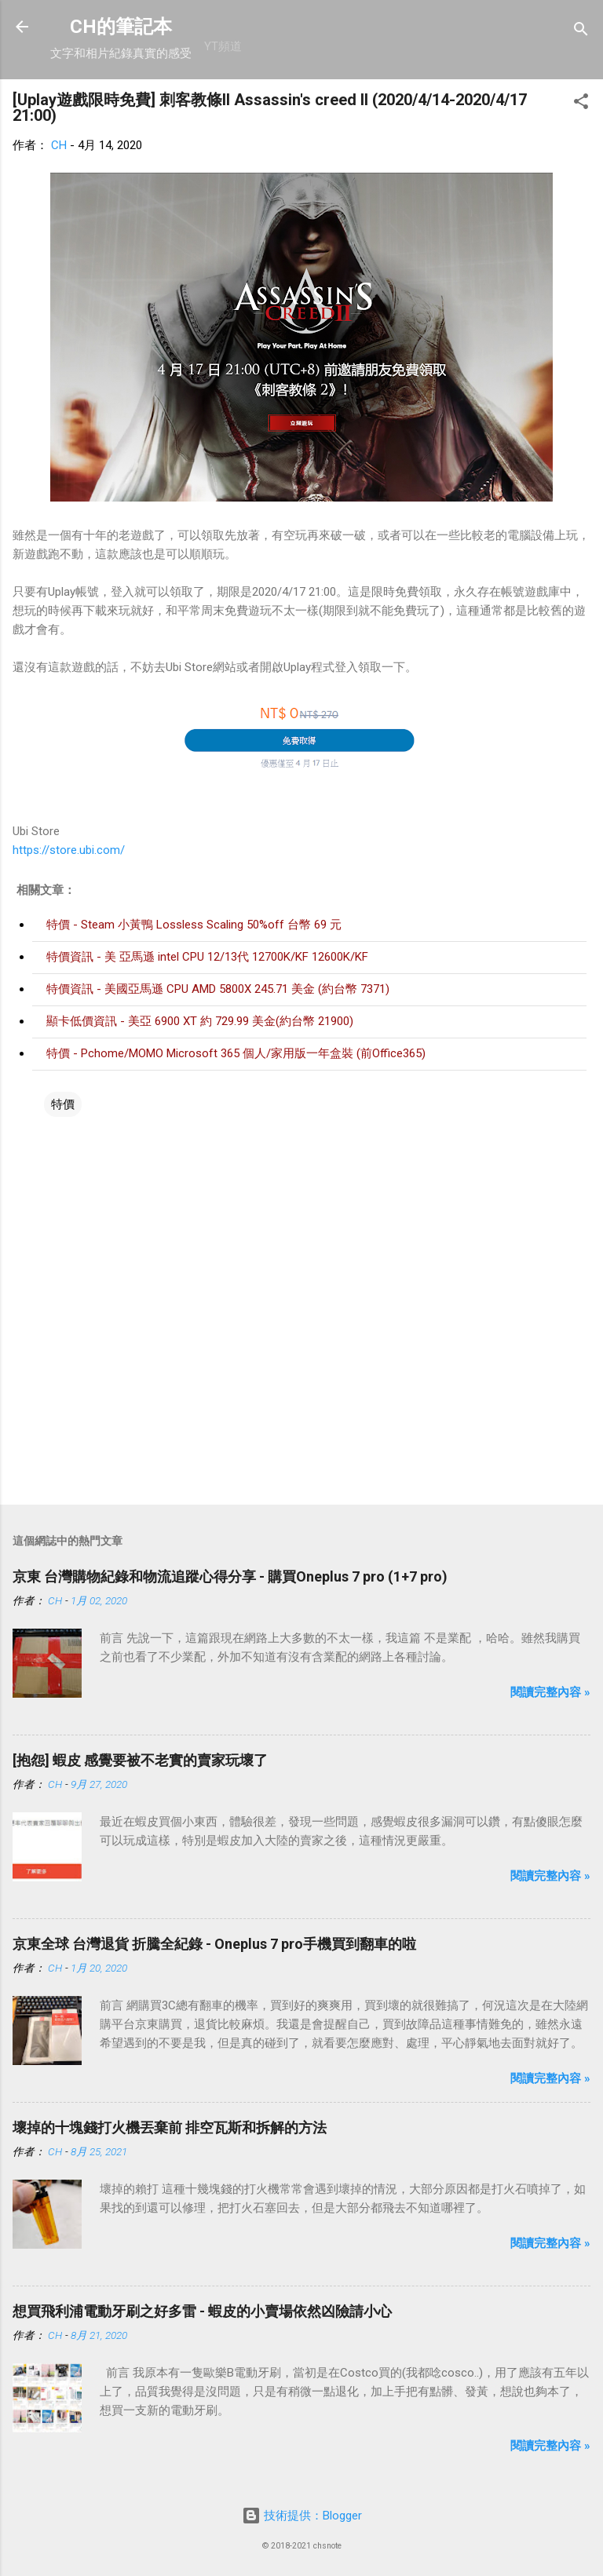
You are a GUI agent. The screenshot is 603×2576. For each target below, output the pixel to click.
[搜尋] (581, 32)
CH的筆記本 (121, 27)
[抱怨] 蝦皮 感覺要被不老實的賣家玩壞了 (140, 1760)
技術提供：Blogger (302, 2515)
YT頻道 (223, 46)
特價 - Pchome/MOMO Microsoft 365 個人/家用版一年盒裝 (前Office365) (236, 1053)
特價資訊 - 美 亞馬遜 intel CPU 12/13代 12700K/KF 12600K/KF (207, 957)
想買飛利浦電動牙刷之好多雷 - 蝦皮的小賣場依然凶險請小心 (202, 2311)
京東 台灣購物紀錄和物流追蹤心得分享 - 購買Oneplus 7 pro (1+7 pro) (230, 1576)
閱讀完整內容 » (550, 1692)
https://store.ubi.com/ (69, 850)
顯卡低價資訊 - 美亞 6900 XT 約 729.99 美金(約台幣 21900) (199, 1021)
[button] (581, 104)
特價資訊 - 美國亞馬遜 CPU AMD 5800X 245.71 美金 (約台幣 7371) (217, 989)
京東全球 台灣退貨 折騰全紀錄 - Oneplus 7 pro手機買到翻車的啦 (214, 1944)
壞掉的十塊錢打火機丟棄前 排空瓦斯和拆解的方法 (170, 2127)
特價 (63, 1104)
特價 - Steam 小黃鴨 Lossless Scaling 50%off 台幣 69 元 (194, 925)
